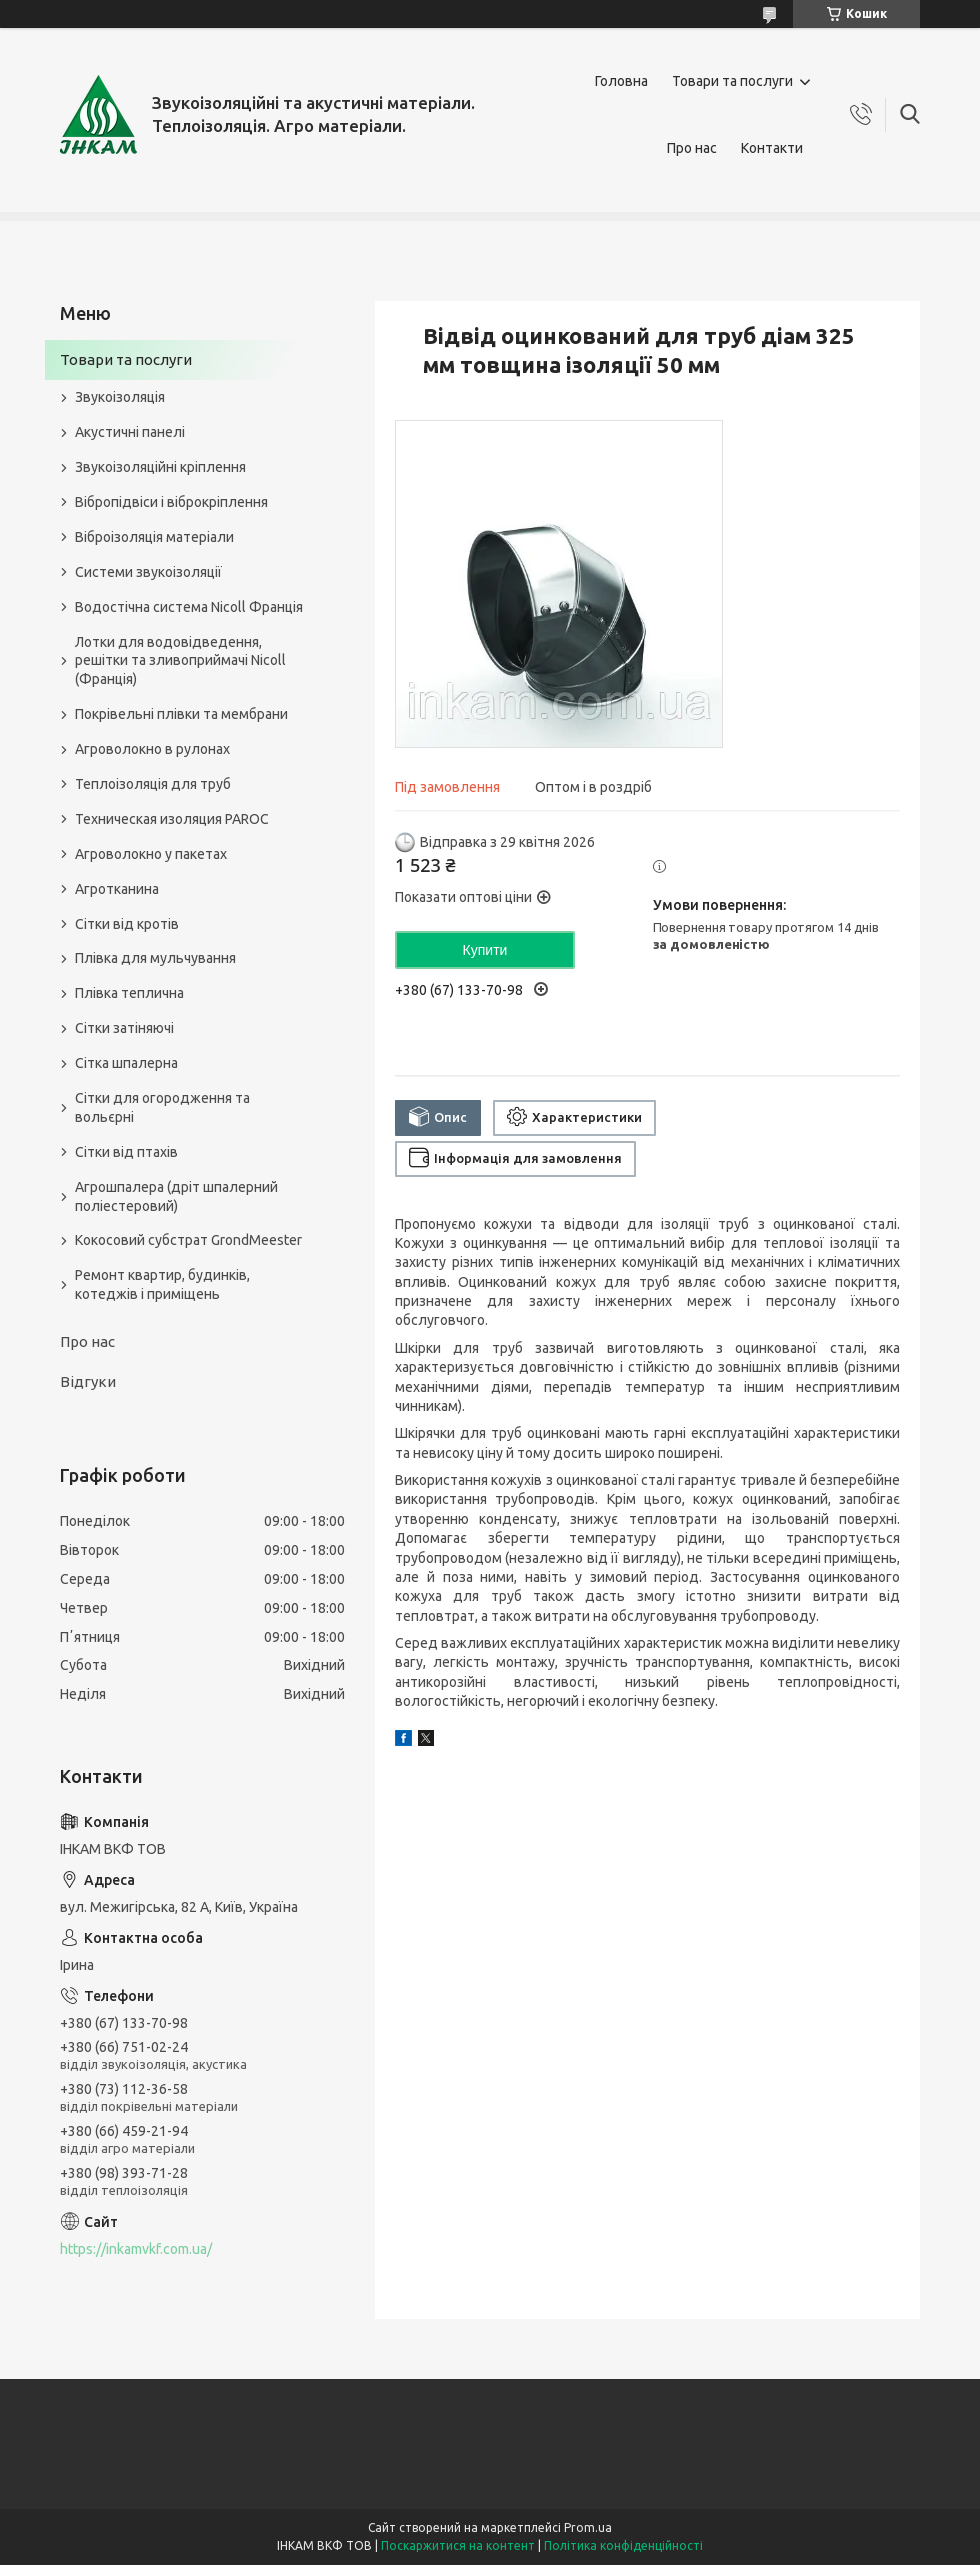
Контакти (772, 148)
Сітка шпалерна (126, 1063)
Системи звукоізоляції (148, 572)
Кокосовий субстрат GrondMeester (188, 1240)
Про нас (692, 148)
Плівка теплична (129, 993)
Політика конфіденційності (623, 2545)
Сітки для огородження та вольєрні (162, 1107)
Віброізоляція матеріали (154, 537)
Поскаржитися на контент (458, 2545)
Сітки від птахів (126, 1152)
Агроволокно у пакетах (151, 854)
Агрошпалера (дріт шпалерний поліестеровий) (176, 1196)
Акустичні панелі (130, 432)
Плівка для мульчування (155, 958)
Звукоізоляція (120, 397)
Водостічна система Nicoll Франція (189, 607)
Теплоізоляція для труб (153, 784)
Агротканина (117, 889)
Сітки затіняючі (124, 1028)
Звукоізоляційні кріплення (160, 467)
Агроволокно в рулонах (152, 749)
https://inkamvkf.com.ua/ (136, 2249)
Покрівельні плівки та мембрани (181, 714)
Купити (485, 950)
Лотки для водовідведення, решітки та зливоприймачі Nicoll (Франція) (180, 661)
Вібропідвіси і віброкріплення (171, 502)
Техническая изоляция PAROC (172, 819)
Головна (621, 81)
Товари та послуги (732, 81)
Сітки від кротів (127, 924)
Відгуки (88, 1381)
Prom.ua (588, 2527)
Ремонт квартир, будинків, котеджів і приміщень (162, 1284)
